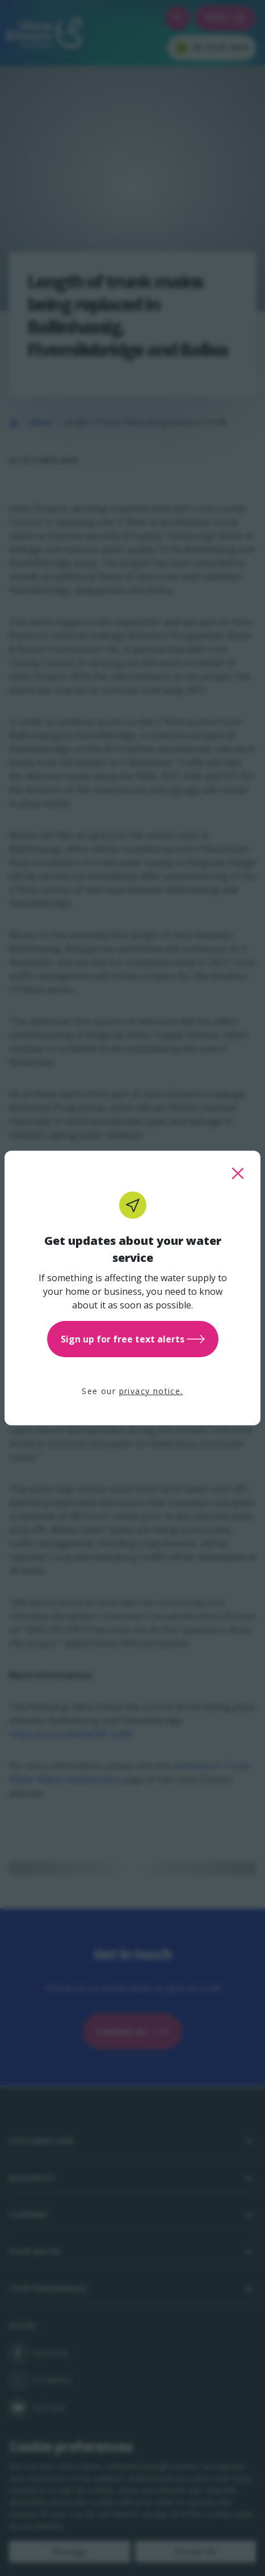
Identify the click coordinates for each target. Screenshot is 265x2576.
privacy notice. (151, 1391)
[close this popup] (237, 1173)
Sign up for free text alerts (133, 1339)
